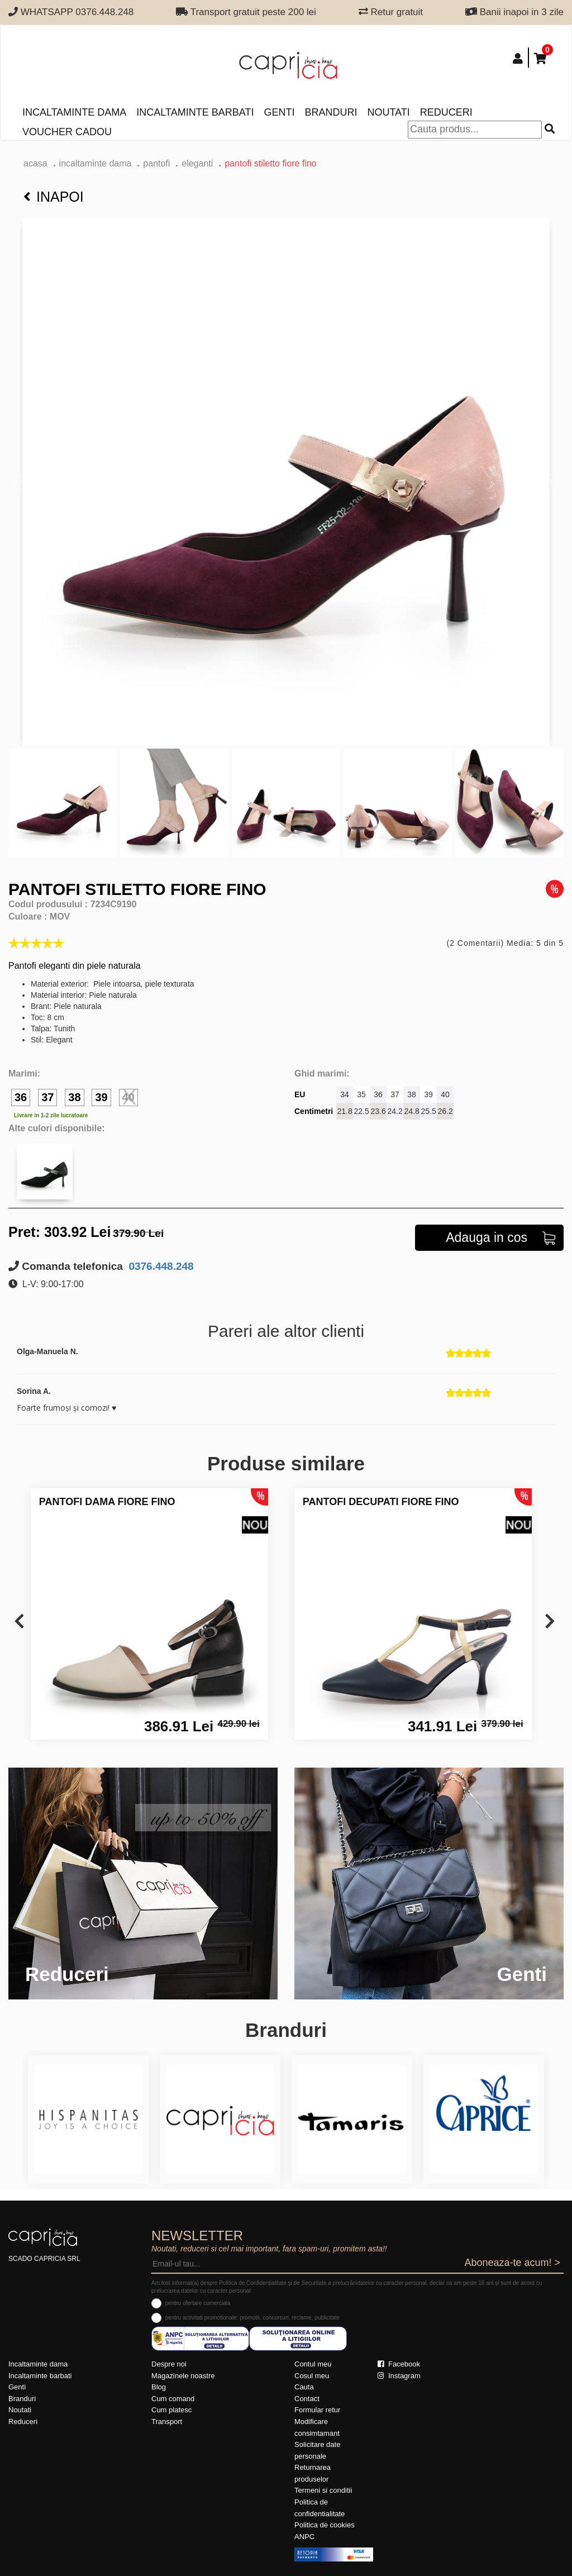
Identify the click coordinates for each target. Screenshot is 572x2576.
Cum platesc (171, 2410)
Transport (166, 2421)
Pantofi (156, 163)
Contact (307, 2398)
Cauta (304, 2387)
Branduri (330, 112)
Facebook (399, 2364)
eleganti (197, 163)
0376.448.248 (160, 1266)
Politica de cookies (324, 2525)
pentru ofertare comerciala (198, 2303)
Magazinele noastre (182, 2376)
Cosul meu (311, 2376)
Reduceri (446, 112)
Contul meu (312, 2364)
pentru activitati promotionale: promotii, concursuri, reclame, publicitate (252, 2318)
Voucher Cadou (67, 131)
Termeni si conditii (323, 2490)
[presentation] (19, 1622)
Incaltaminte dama (74, 112)
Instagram (399, 2376)
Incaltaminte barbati (195, 112)
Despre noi (169, 2364)
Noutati (388, 112)
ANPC (304, 2536)
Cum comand (172, 2398)
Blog (158, 2387)
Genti (279, 112)
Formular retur (317, 2410)
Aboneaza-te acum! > (512, 2262)
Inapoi (53, 196)
